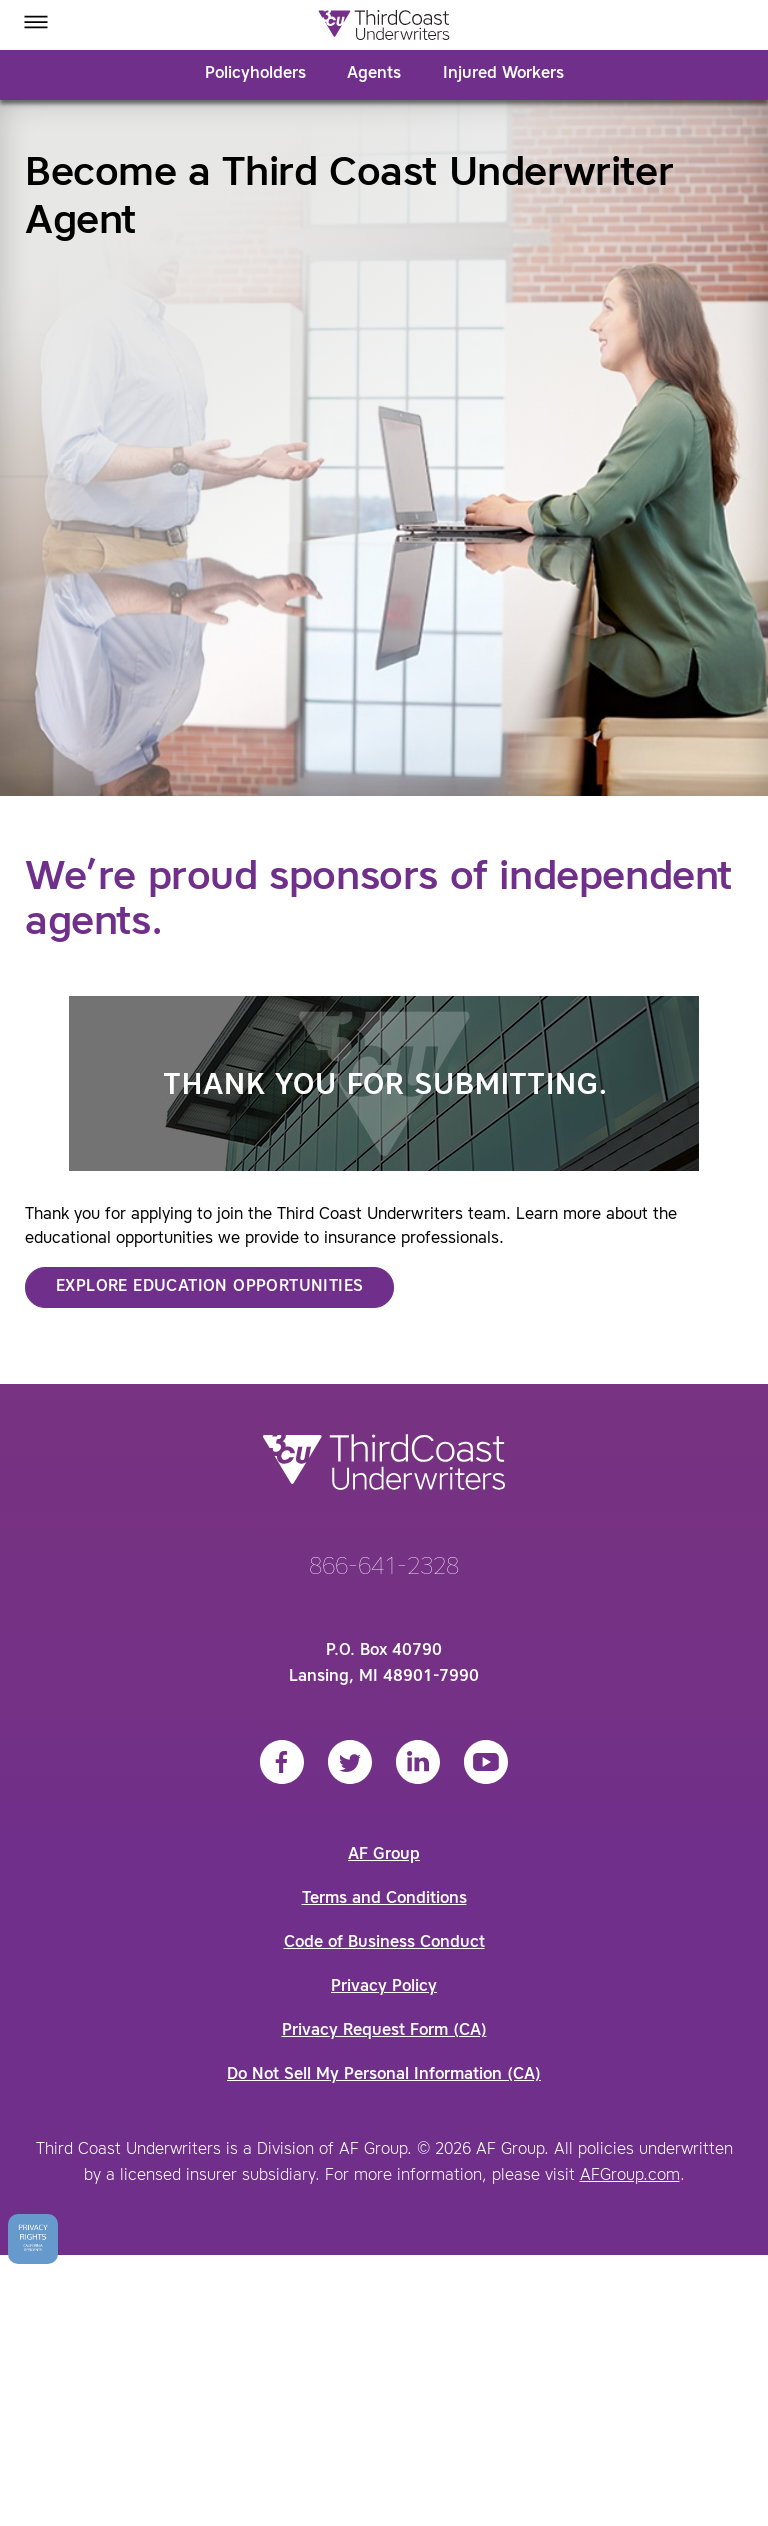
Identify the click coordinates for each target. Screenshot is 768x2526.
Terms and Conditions (384, 1899)
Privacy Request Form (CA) (384, 2031)
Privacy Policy (384, 1987)
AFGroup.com (630, 2176)
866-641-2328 (384, 1568)
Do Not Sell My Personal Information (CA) (384, 2075)
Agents (374, 74)
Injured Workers (503, 74)
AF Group (384, 1855)
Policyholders (255, 74)
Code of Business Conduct (384, 1943)
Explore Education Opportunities (209, 1287)
